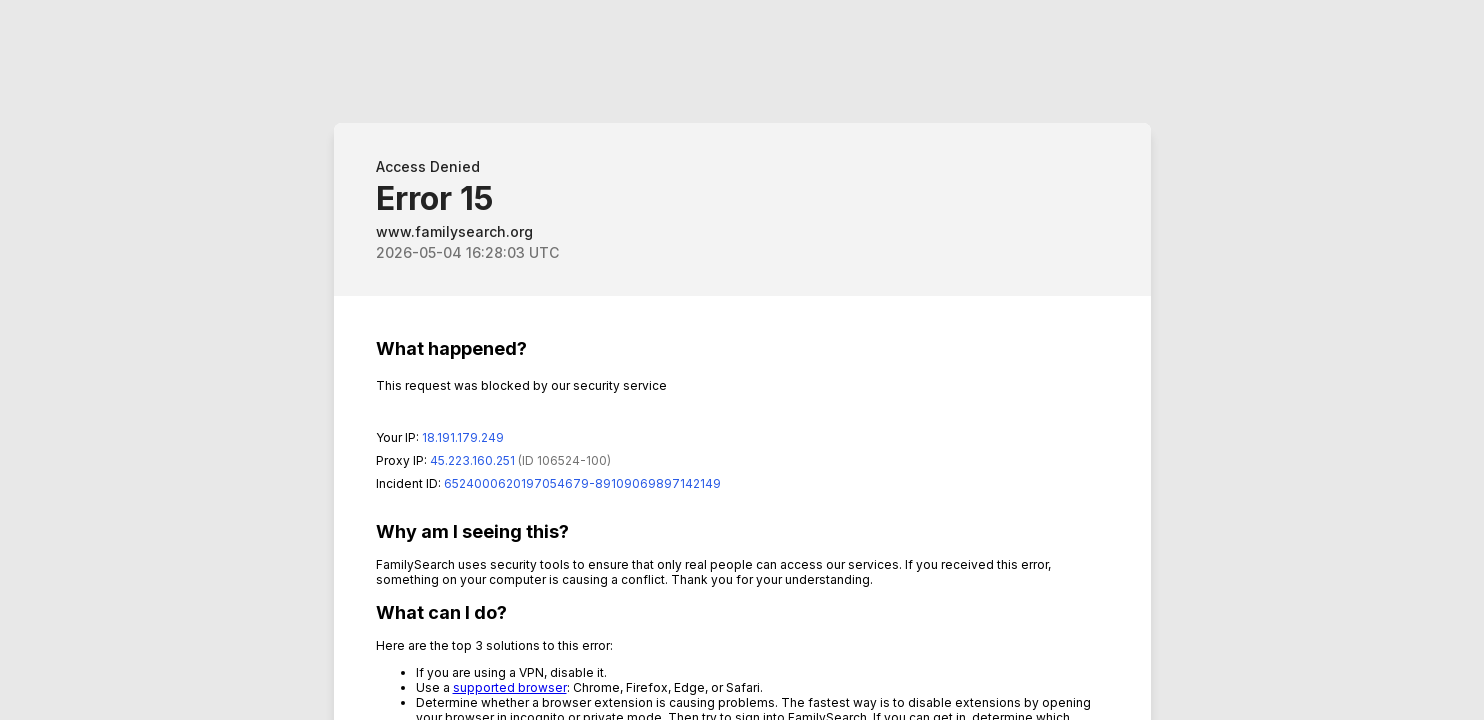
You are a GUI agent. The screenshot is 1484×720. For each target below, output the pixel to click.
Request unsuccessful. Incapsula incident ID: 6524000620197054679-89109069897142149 (742, 360)
